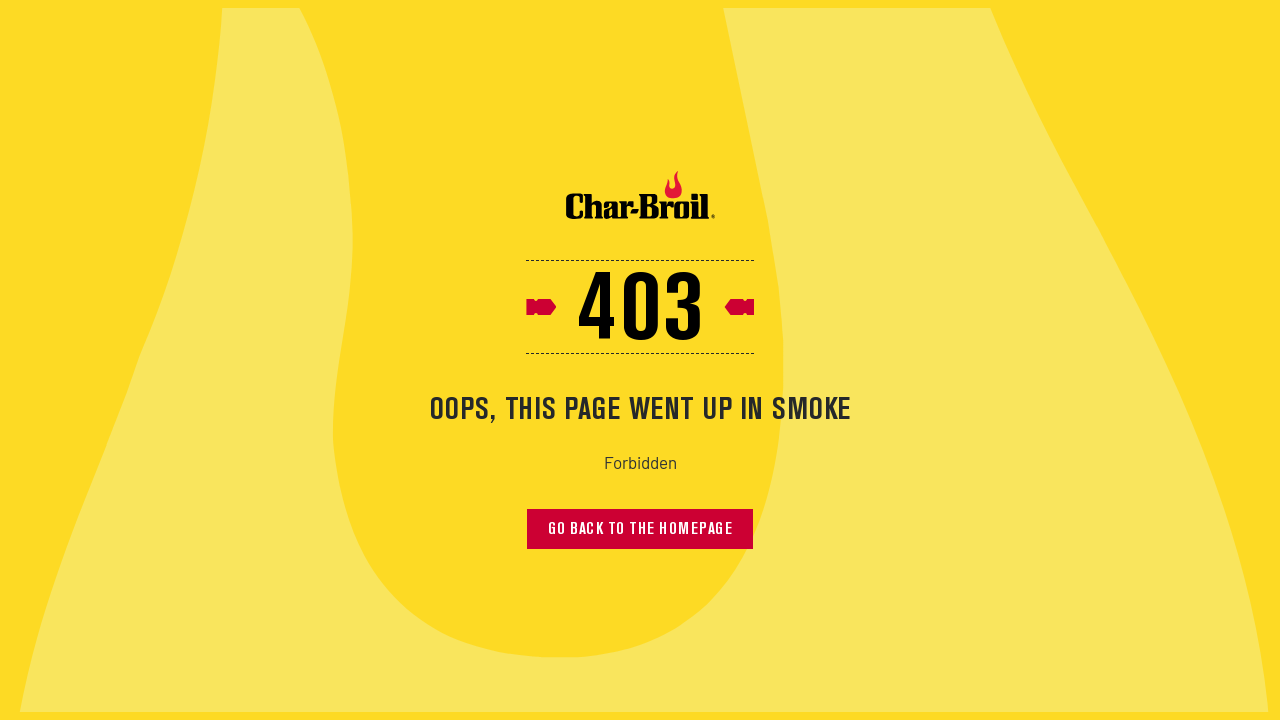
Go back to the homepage (640, 530)
